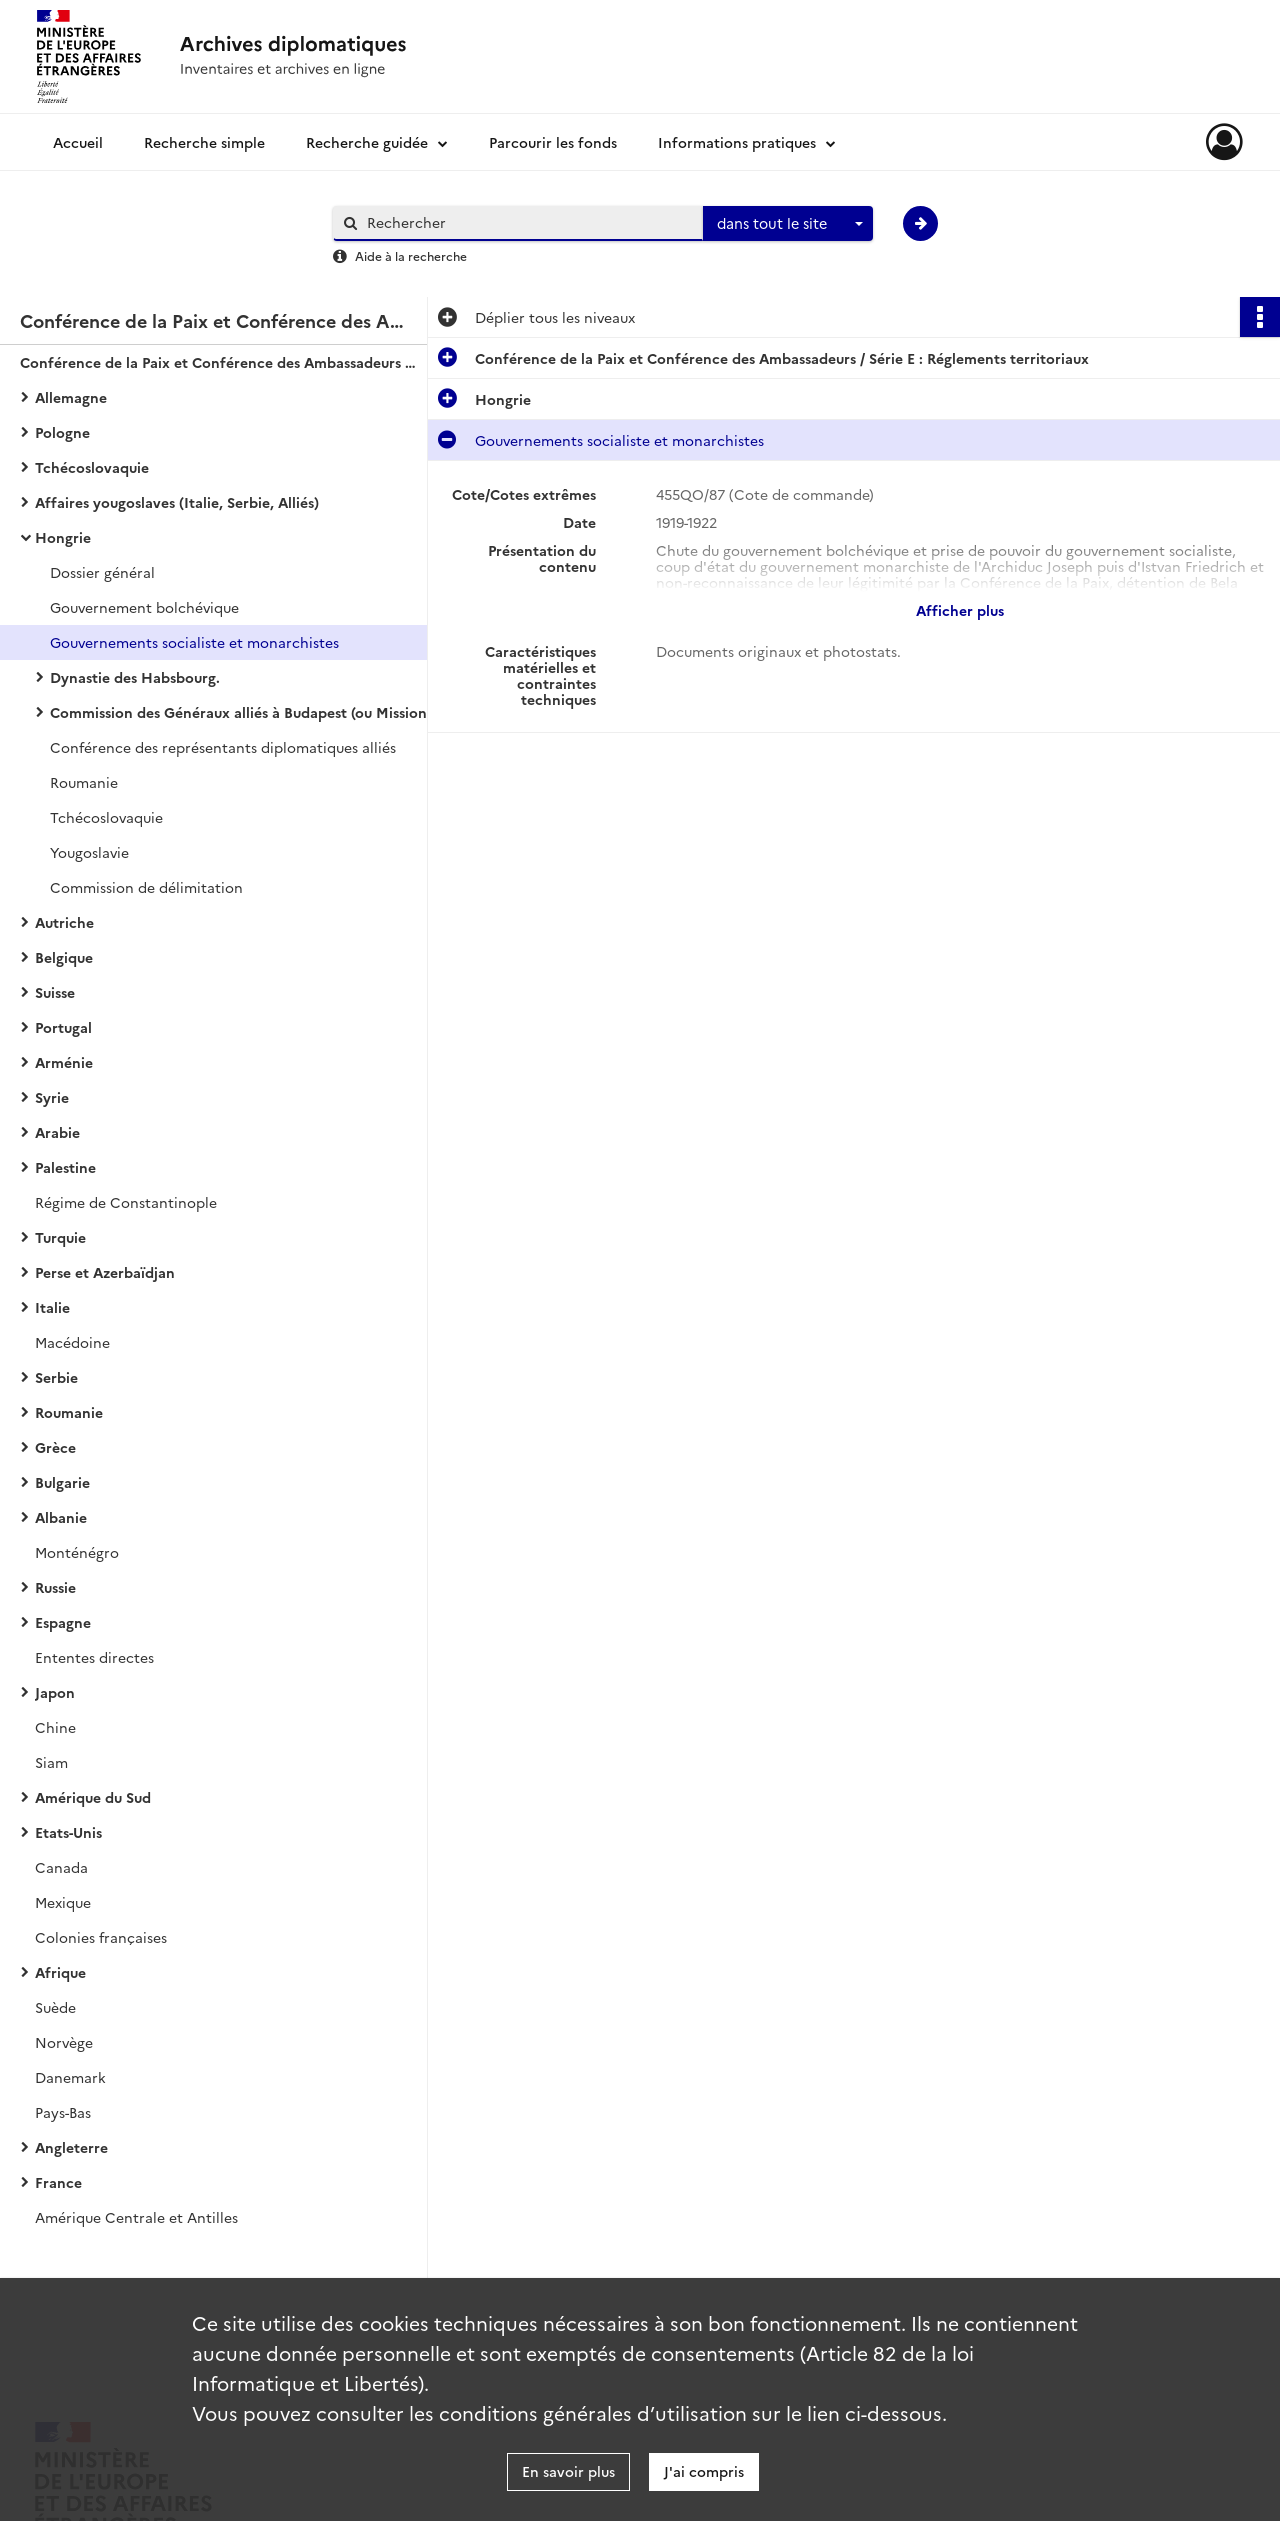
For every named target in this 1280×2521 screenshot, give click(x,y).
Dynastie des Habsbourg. (135, 677)
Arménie (64, 1062)
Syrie (52, 1097)
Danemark (70, 2077)
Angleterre (71, 2147)
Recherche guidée (367, 142)
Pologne (62, 432)
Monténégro (77, 1552)
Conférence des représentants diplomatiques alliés (223, 747)
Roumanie (84, 782)
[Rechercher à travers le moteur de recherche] (528, 222)
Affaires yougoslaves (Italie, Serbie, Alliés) (177, 502)
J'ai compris (704, 2471)
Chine (55, 1727)
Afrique (60, 1972)
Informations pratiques (737, 142)
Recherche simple (204, 142)
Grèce (55, 1447)
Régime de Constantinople (126, 1202)
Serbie (56, 1377)
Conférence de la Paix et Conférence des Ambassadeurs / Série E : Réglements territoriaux (220, 362)
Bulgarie (62, 1482)
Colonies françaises (101, 1937)
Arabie (57, 1132)
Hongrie (63, 537)
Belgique (64, 957)
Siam (51, 1762)
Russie (55, 1587)
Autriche (64, 922)
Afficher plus (960, 610)
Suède (55, 2007)
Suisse (55, 992)
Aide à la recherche (411, 255)
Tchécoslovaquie (92, 467)
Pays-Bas (63, 2112)
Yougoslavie (89, 852)
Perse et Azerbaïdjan (105, 1272)
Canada (61, 1867)
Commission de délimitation (146, 887)
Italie (52, 1307)
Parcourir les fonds (553, 142)
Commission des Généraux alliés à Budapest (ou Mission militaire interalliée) (250, 712)
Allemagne (71, 397)
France (58, 2182)
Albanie (61, 1517)
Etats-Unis (68, 1832)
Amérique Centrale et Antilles (136, 2217)
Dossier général (102, 572)
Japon (55, 1692)
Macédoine (72, 1342)
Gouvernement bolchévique (144, 607)
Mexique (63, 1902)
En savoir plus (568, 2471)
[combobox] (788, 224)
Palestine (65, 1167)
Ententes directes (94, 1657)
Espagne (63, 1622)
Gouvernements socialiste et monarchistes (194, 642)
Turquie (60, 1237)
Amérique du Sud (93, 1797)
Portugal (63, 1027)
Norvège (64, 2042)
